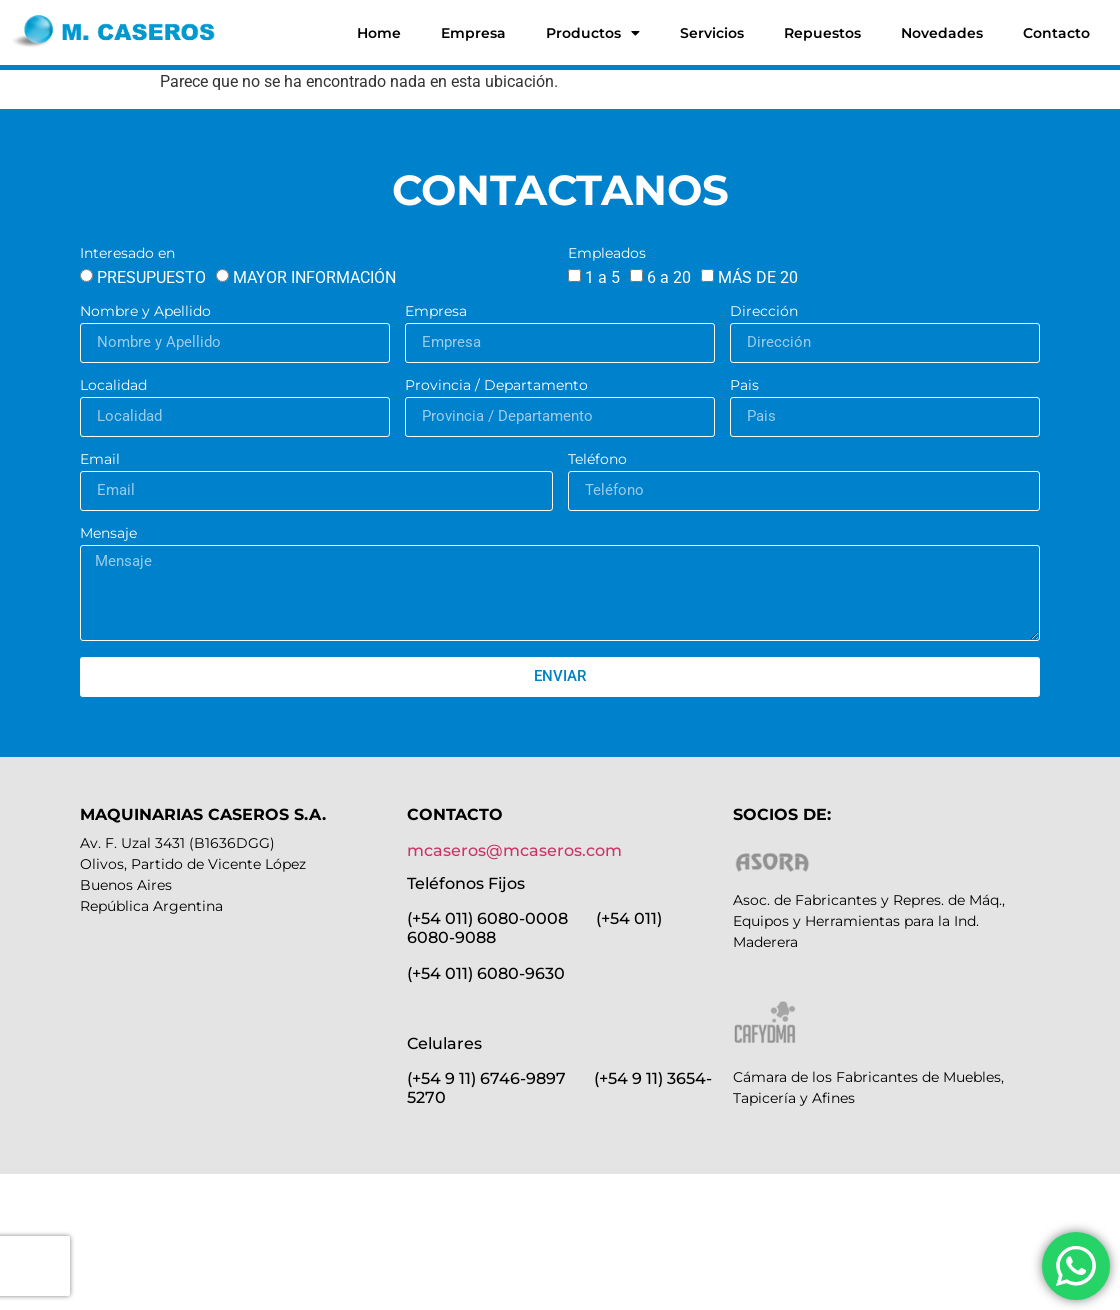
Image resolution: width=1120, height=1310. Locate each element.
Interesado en (127, 254)
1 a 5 (602, 277)
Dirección (764, 312)
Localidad (113, 386)
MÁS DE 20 (758, 277)
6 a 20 (669, 277)
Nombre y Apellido (145, 312)
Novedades (942, 33)
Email (100, 460)
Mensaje (108, 534)
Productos (593, 33)
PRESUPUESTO (151, 277)
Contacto (1056, 33)
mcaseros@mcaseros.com (514, 850)
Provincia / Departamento (496, 386)
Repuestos (822, 33)
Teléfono (597, 460)
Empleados (607, 254)
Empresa (473, 33)
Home (379, 33)
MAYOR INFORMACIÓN (314, 277)
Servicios (712, 33)
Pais (744, 386)
